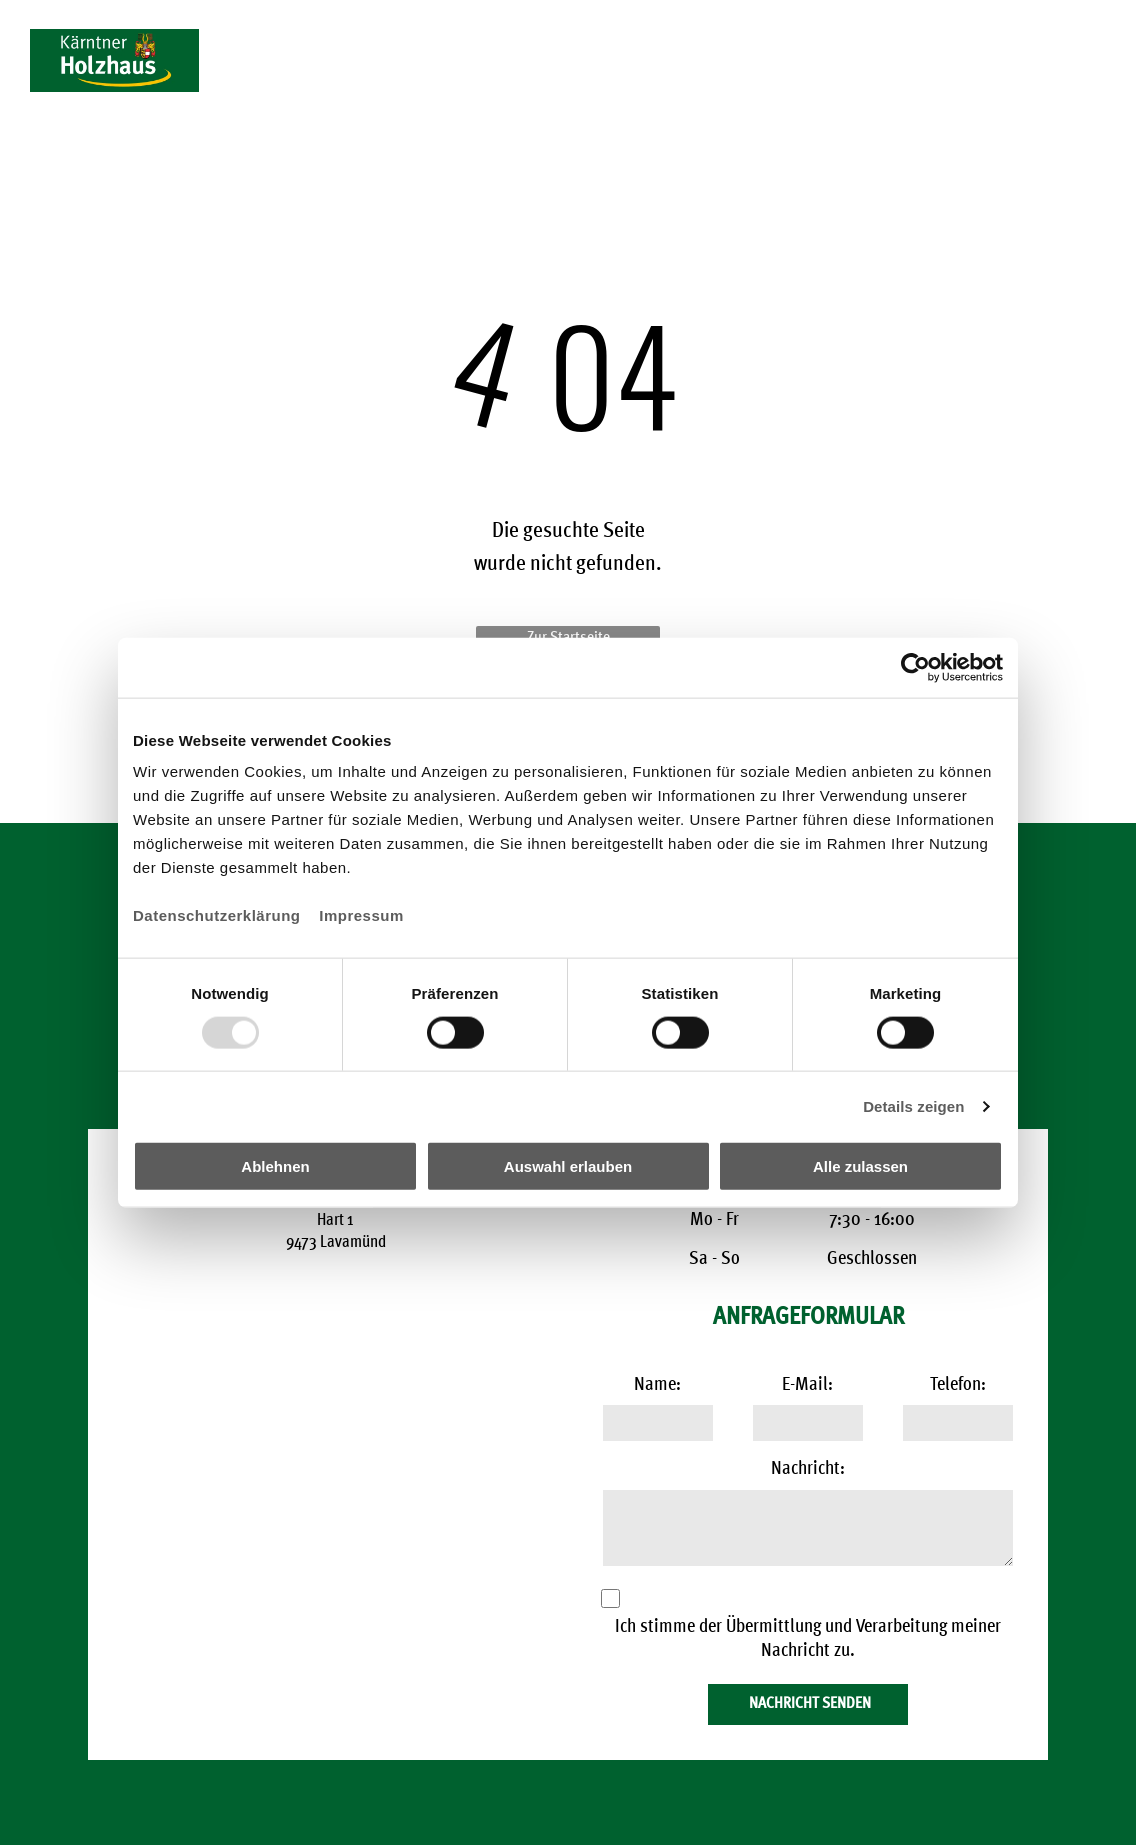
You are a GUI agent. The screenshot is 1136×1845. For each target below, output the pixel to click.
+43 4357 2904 (1025, 37)
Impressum (361, 915)
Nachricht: (808, 1469)
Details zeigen (913, 1105)
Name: (657, 1385)
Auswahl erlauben (568, 1166)
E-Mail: (807, 1385)
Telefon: (958, 1385)
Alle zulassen (860, 1166)
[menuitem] (281, 92)
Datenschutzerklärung (217, 915)
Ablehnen (275, 1166)
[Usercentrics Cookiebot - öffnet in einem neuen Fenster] (915, 667)
